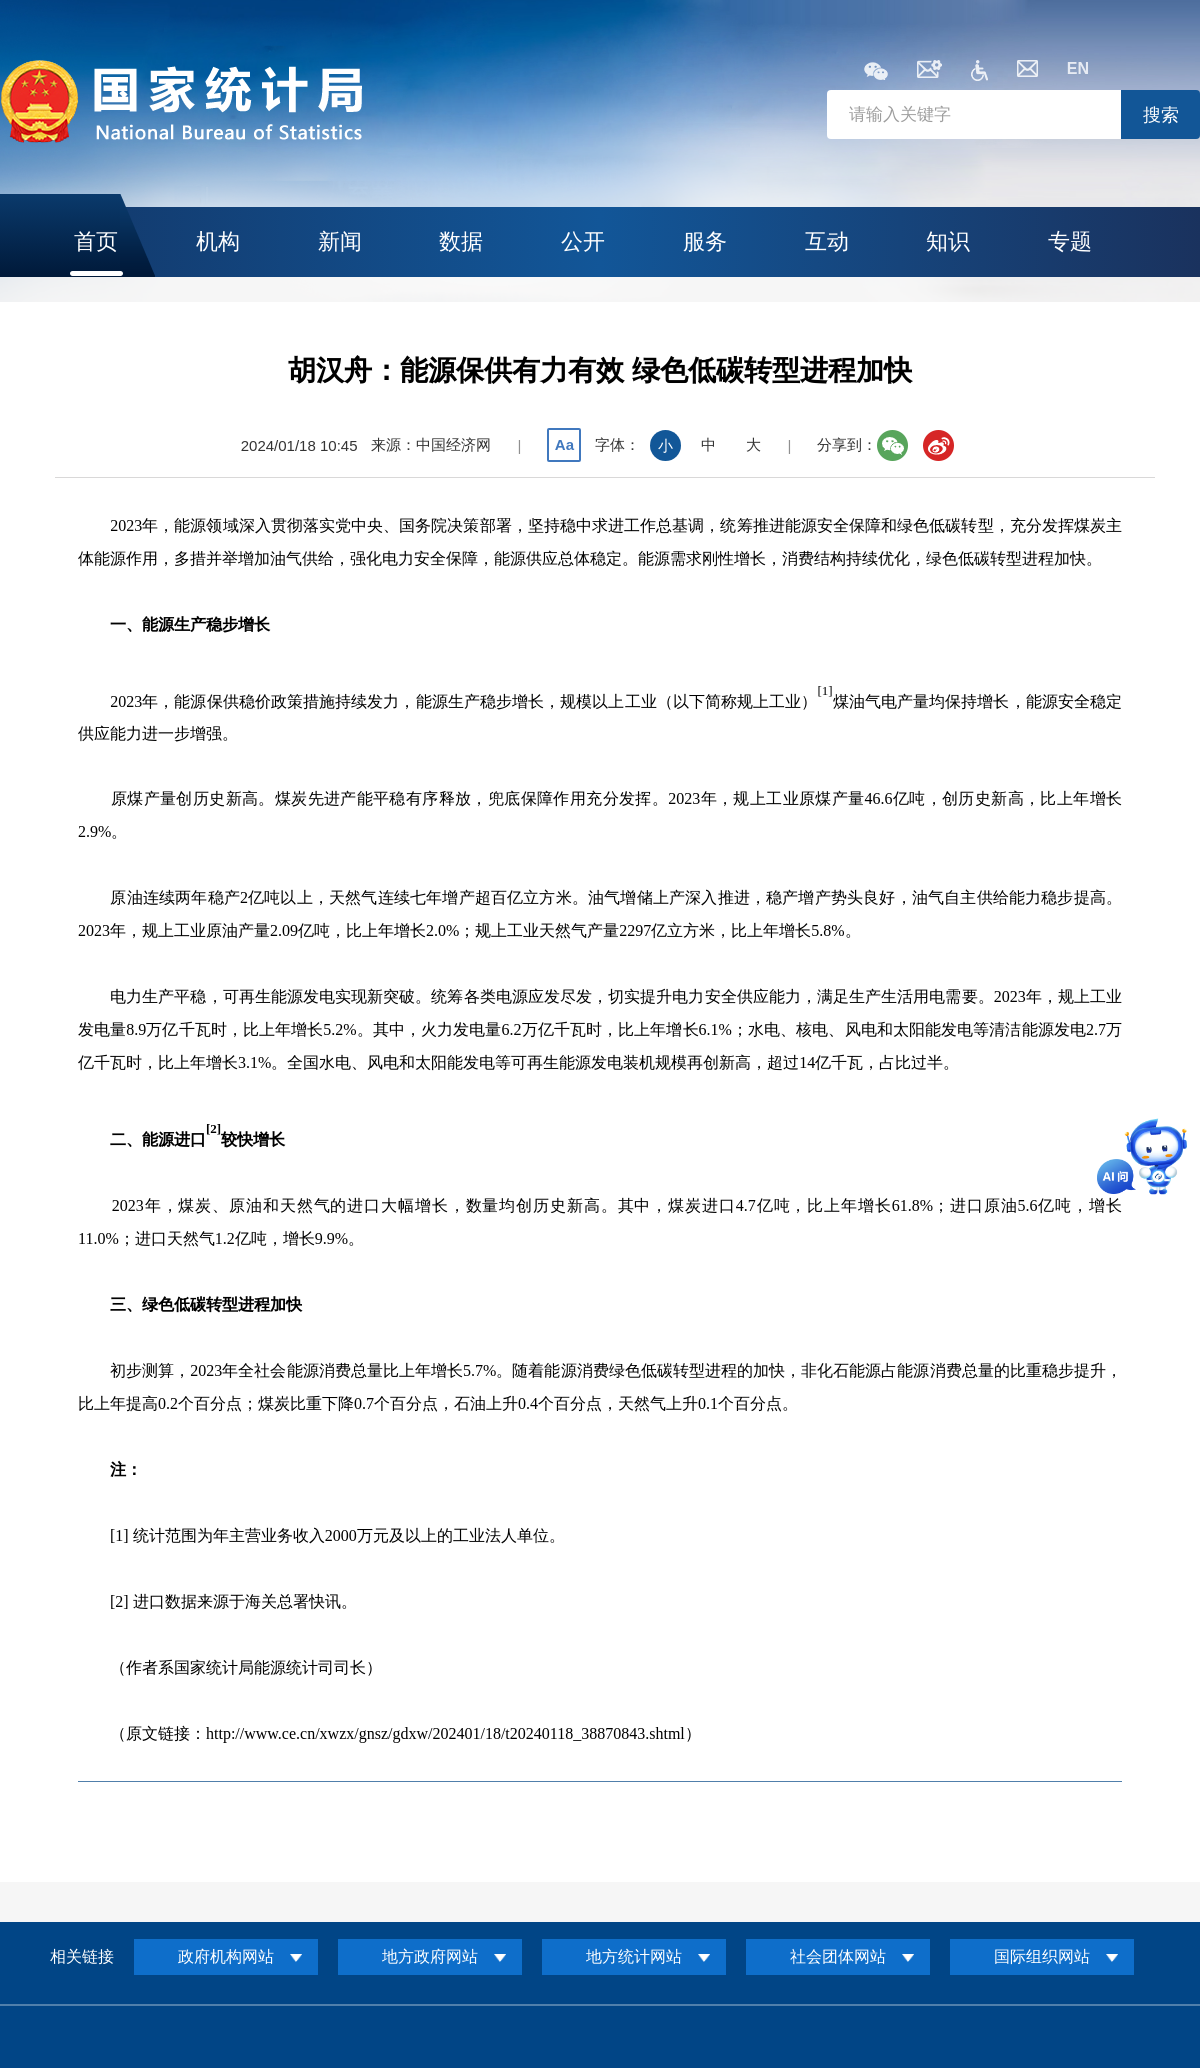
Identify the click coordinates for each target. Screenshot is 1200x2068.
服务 (705, 241)
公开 (583, 241)
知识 (948, 241)
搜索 (1161, 115)
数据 (461, 241)
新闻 (340, 241)
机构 (218, 241)
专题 (1070, 241)
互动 (827, 241)
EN (1078, 68)
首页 (96, 241)
